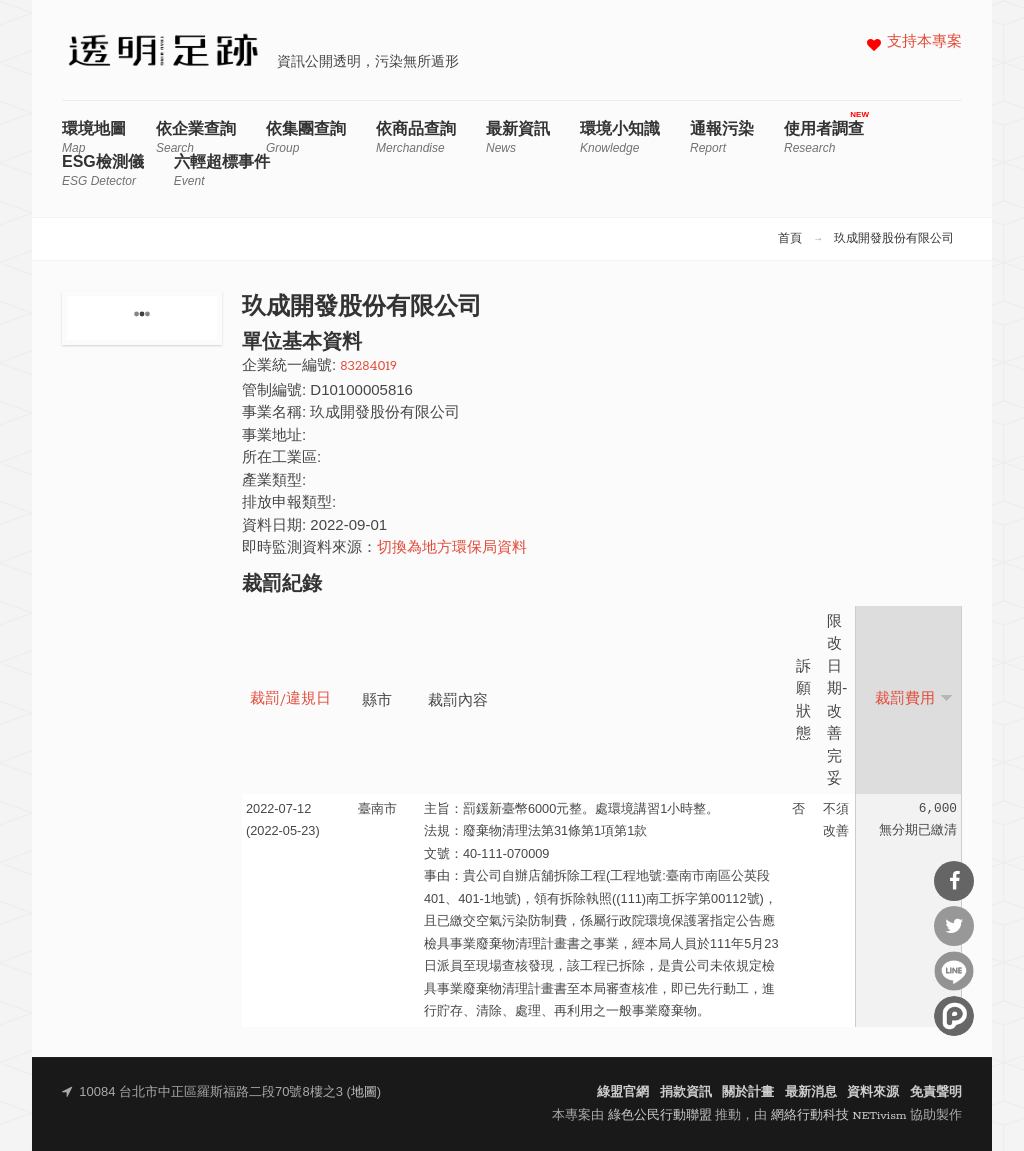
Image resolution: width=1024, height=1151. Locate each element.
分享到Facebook (954, 881)
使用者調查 (824, 137)
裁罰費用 (914, 699)
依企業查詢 (196, 137)
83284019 (368, 366)
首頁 (790, 239)
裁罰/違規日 (290, 699)
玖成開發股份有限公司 (894, 239)
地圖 (364, 1092)
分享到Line (954, 971)
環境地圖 (94, 137)
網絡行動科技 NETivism (839, 1115)
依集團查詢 (306, 137)
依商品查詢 (416, 137)
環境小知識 (620, 137)
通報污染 (722, 137)
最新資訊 (518, 137)
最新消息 (811, 1092)
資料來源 (873, 1092)
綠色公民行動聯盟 (660, 1115)
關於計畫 (748, 1092)
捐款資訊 (686, 1092)
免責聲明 (936, 1092)
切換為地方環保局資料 (452, 548)
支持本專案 (924, 42)
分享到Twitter (954, 926)
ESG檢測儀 (103, 170)
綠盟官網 (623, 1092)
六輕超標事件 (222, 170)
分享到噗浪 (954, 1016)
